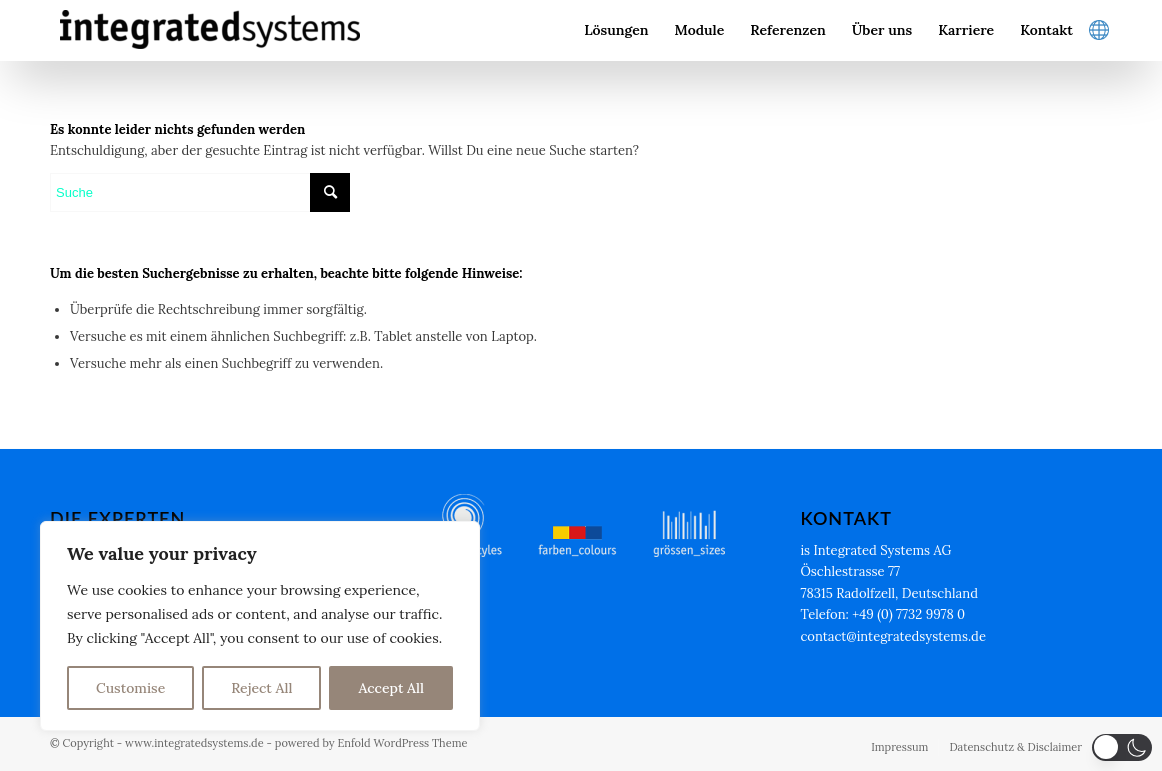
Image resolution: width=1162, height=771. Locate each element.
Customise (130, 688)
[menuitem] (616, 30)
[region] (260, 626)
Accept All (391, 688)
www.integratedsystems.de (194, 743)
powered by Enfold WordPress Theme (371, 743)
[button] (1122, 747)
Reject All (261, 688)
